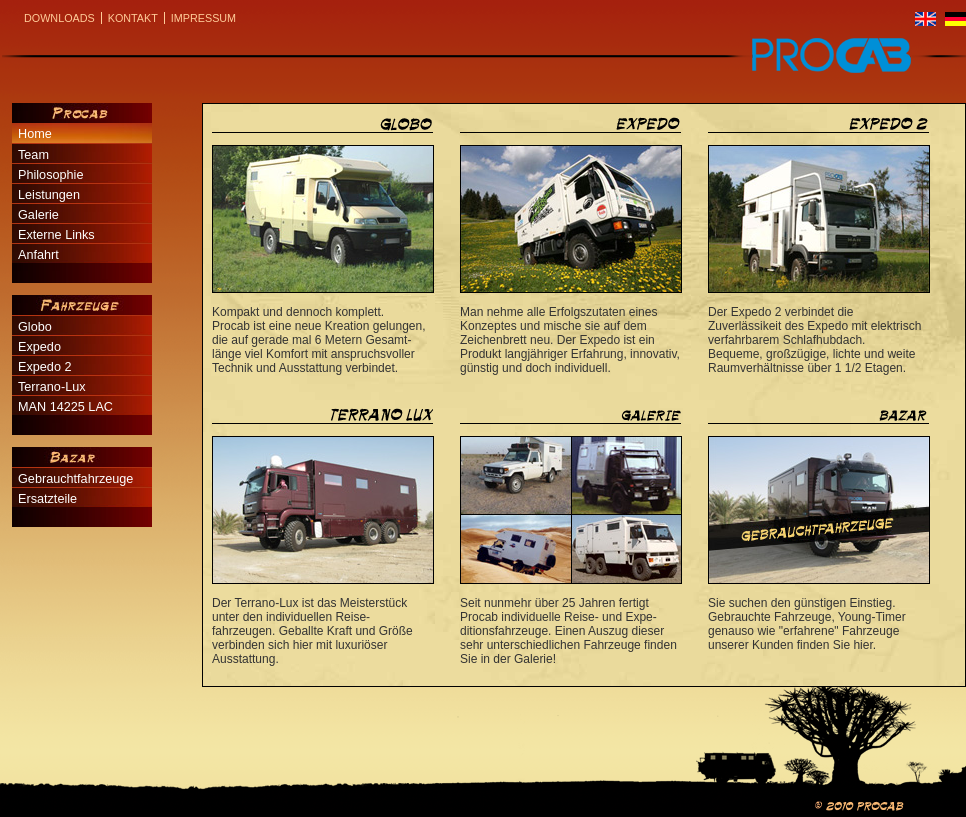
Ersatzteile (47, 499)
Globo (35, 327)
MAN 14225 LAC (65, 407)
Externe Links (56, 235)
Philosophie (50, 175)
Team (33, 155)
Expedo (39, 347)
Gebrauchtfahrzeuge (75, 479)
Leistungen (49, 195)
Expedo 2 (44, 367)
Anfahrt (38, 255)
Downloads (59, 18)
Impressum (203, 18)
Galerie (38, 215)
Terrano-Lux (52, 387)
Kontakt (133, 18)
